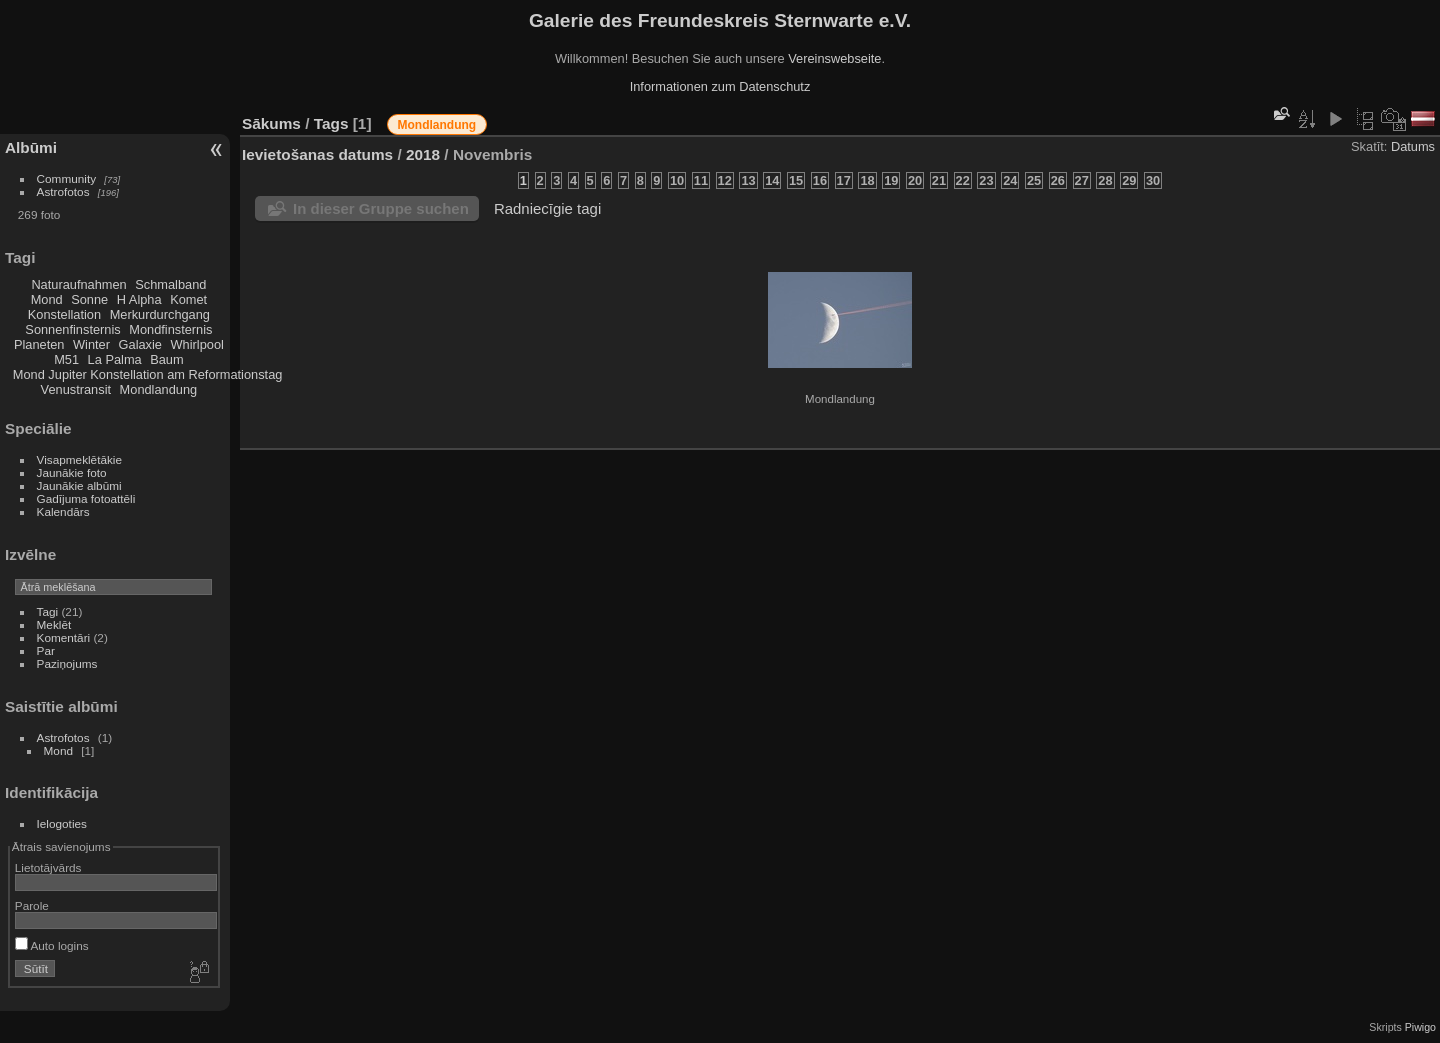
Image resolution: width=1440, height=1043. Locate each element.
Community (67, 178)
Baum (166, 359)
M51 (66, 359)
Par (46, 650)
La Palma (115, 359)
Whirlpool (197, 344)
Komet (188, 299)
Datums (1413, 146)
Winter (91, 344)
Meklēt (54, 624)
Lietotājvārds (48, 867)
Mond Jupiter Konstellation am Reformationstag (148, 374)
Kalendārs (63, 511)
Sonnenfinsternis (72, 329)
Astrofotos (63, 191)
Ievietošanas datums (317, 154)
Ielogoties (62, 823)
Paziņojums (67, 663)
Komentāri (64, 637)
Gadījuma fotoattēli (86, 498)
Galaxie (140, 344)
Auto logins (52, 945)
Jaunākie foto (72, 472)
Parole (32, 905)
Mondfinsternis (170, 329)
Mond (47, 299)
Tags (331, 123)
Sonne (89, 299)
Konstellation (64, 314)
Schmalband (170, 284)
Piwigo (1420, 1027)
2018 (423, 154)
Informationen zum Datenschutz (720, 86)
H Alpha (139, 299)
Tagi (48, 611)
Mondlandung (159, 389)
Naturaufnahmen (78, 284)
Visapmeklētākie (79, 459)
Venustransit (76, 389)
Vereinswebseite (834, 58)
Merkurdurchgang (160, 314)
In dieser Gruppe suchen (381, 208)
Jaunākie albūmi (79, 485)
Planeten (39, 344)
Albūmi (31, 147)
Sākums (271, 123)
